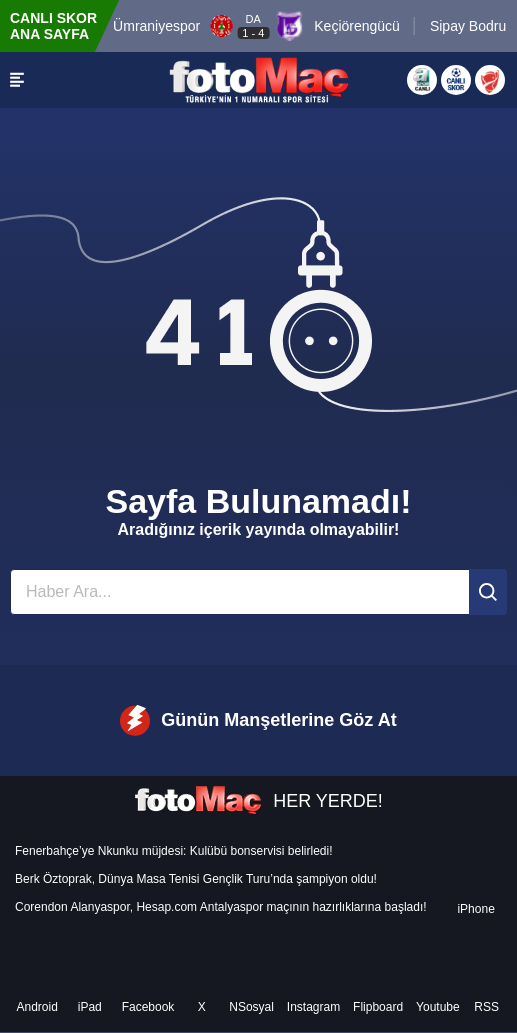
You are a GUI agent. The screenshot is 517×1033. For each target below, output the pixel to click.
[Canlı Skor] (456, 80)
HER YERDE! (258, 801)
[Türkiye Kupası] (490, 80)
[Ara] (488, 592)
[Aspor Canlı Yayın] (422, 80)
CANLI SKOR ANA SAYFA (53, 26)
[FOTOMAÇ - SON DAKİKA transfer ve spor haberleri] (259, 80)
